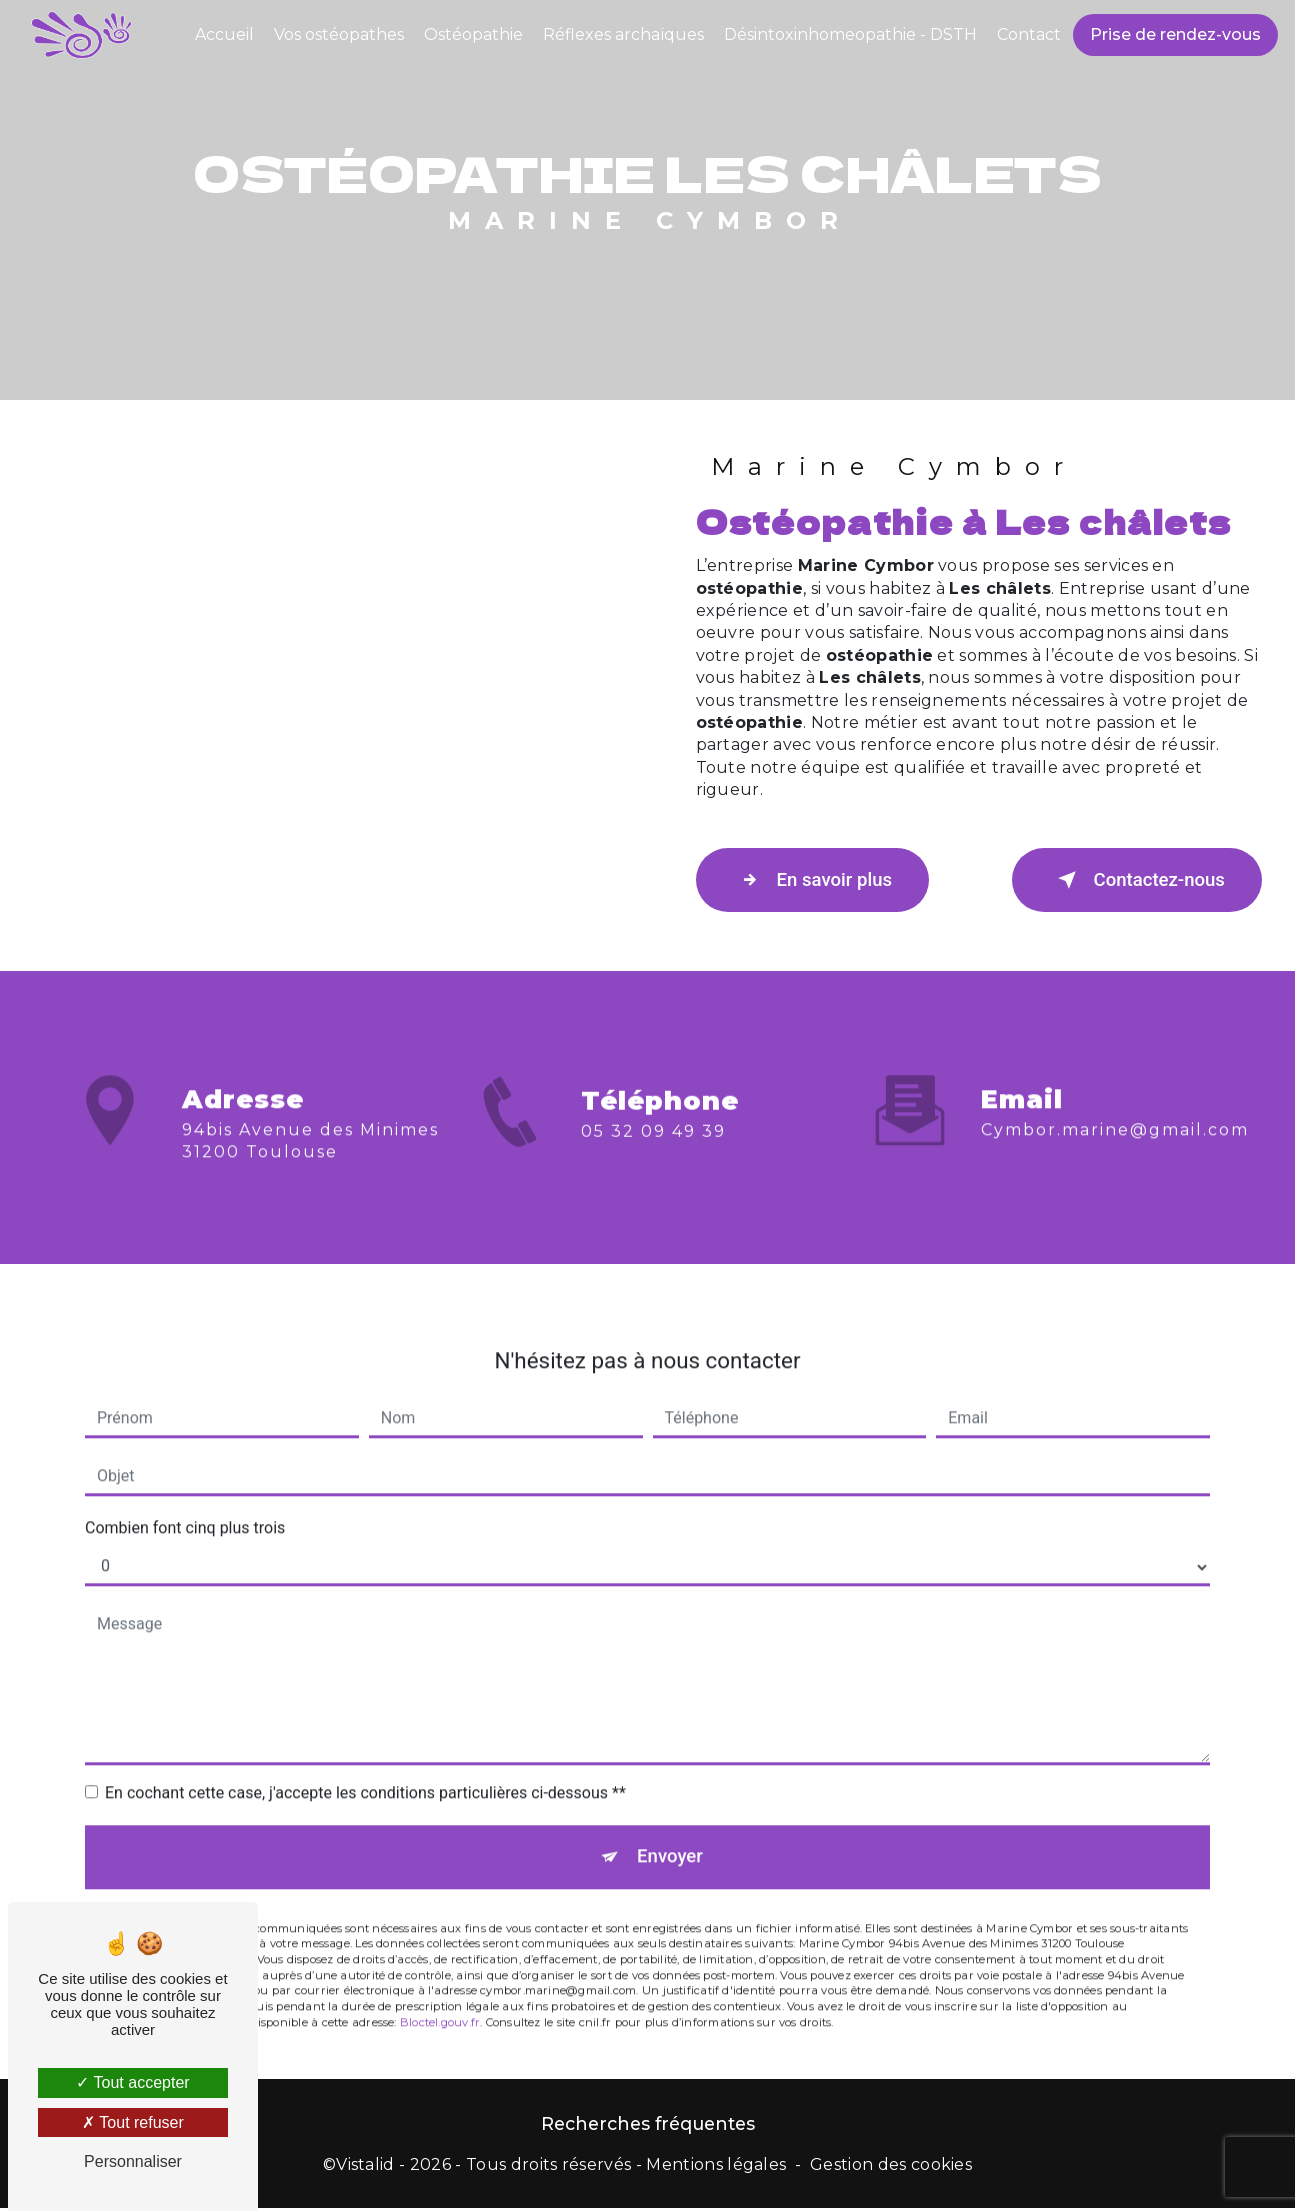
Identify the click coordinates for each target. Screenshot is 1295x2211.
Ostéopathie (472, 34)
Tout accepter (132, 2082)
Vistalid (365, 2167)
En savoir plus (818, 880)
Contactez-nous (1131, 880)
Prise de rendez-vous (1174, 34)
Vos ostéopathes (338, 34)
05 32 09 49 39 (653, 1156)
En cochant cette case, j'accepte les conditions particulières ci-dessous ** (365, 1767)
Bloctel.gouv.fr (440, 2000)
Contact (1028, 34)
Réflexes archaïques (622, 34)
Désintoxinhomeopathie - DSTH (849, 34)
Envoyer (670, 1832)
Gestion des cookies (891, 2167)
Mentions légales (716, 2167)
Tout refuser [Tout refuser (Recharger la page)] (133, 2122)
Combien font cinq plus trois (185, 1502)
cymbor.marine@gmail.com (1115, 1104)
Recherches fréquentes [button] (648, 2126)
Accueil (223, 34)
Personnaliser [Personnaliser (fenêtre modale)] (133, 2161)
